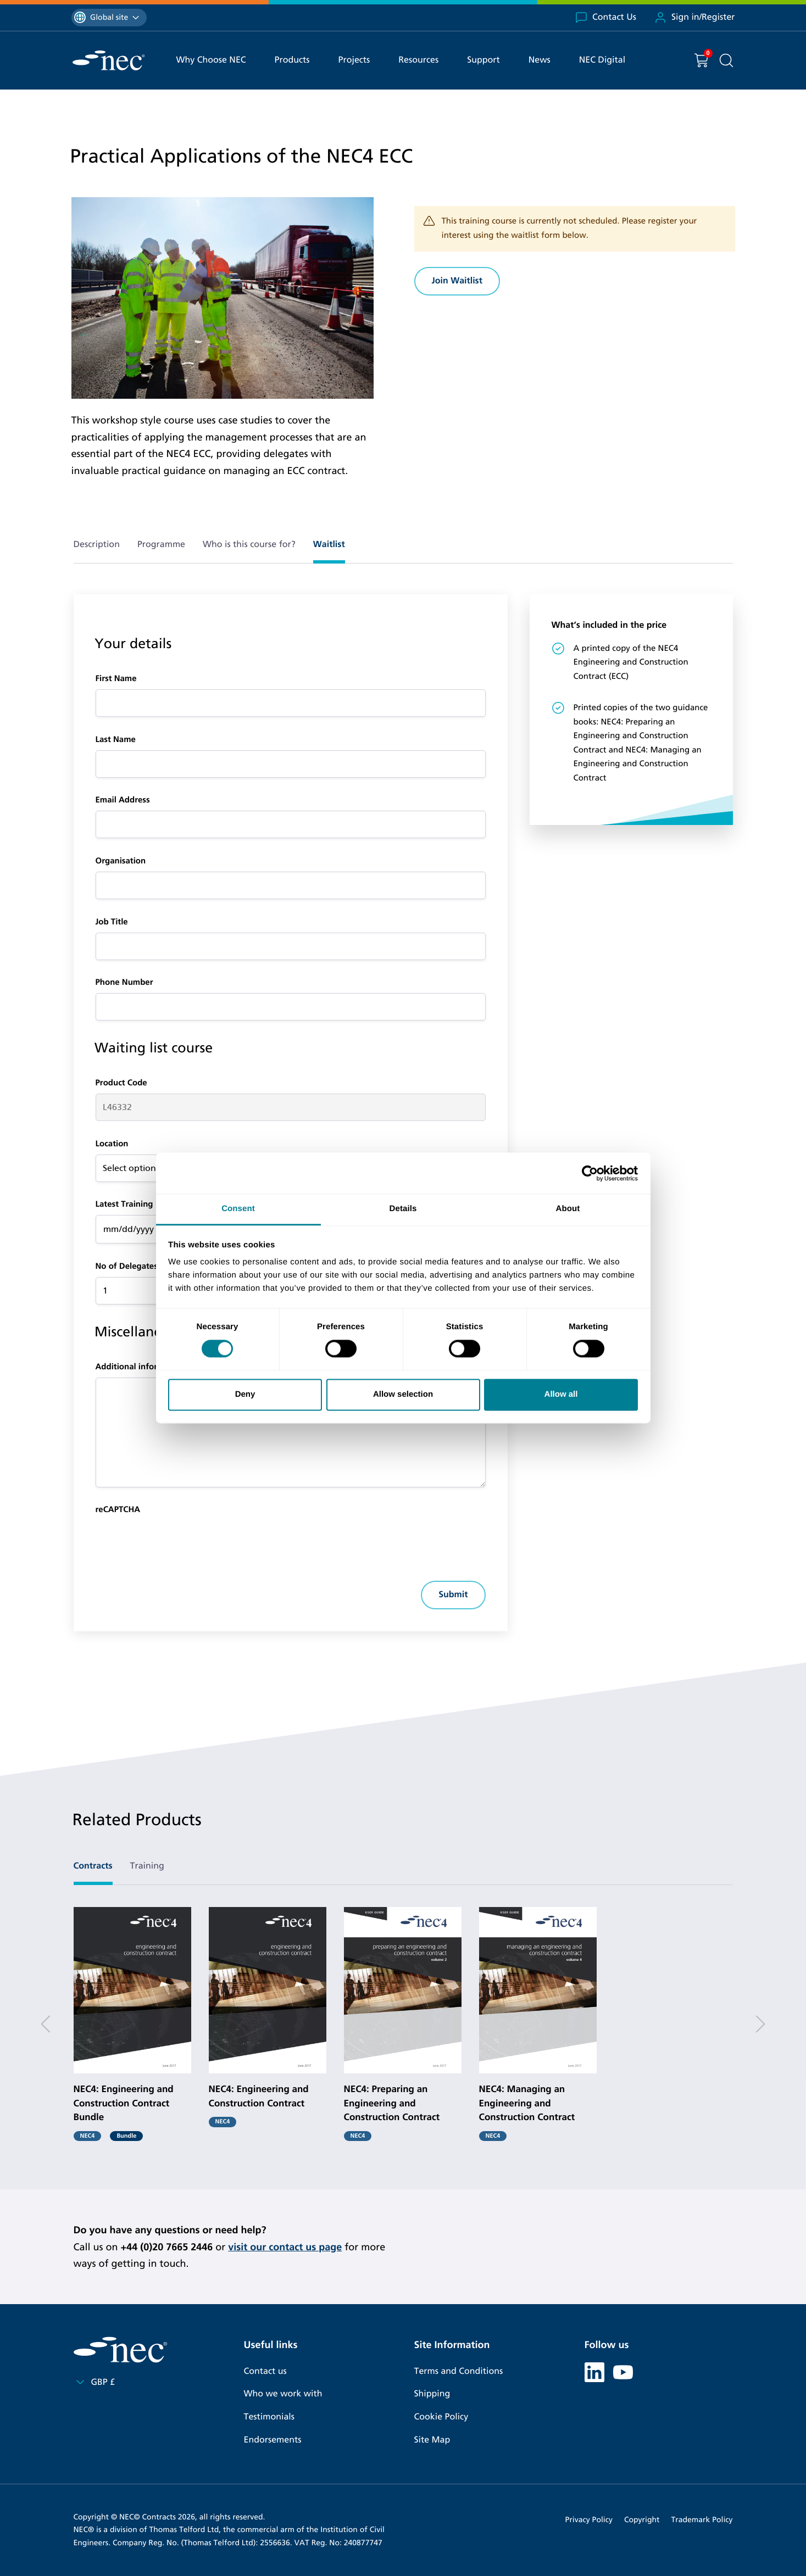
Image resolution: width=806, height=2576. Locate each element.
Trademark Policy (702, 2519)
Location (112, 1144)
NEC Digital (602, 60)
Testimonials (269, 2417)
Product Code (121, 1083)
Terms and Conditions (458, 2371)
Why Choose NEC (211, 60)
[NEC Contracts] (108, 60)
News (540, 60)
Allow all (561, 1394)
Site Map (432, 2440)
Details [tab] (403, 1208)
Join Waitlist (457, 281)
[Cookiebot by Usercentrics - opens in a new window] (590, 1173)
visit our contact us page (285, 2247)
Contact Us (605, 17)
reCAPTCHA (118, 1510)
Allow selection (403, 1394)
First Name (116, 679)
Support (483, 60)
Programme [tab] (161, 544)
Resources (418, 60)
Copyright (642, 2519)
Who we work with (283, 2394)
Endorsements (273, 2440)
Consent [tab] (238, 1208)
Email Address (123, 800)
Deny (245, 1394)
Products (292, 60)
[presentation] (179, 1541)
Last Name (116, 740)
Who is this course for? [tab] (249, 544)
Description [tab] (97, 544)
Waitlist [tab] (329, 544)
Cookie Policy (441, 2417)
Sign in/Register (694, 17)
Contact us (265, 2371)
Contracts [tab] (93, 1866)
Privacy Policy (589, 2519)
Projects (354, 60)
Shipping (432, 2394)
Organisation (121, 861)
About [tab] (568, 1208)
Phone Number (124, 983)
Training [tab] (147, 1866)
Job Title (112, 922)
